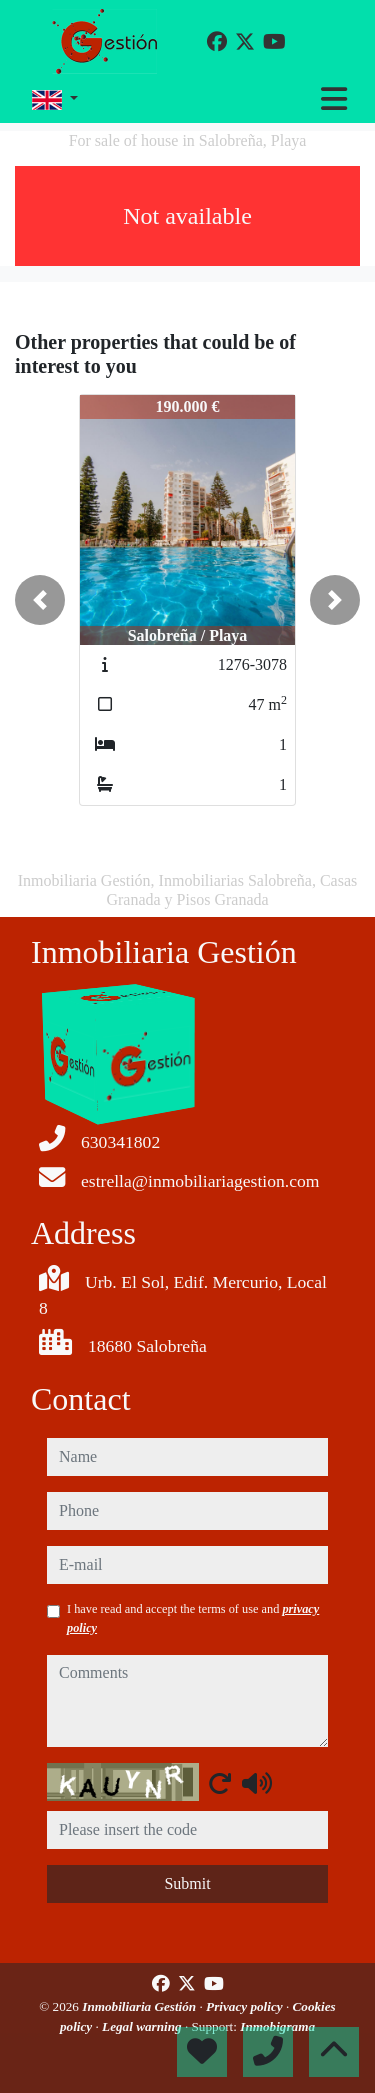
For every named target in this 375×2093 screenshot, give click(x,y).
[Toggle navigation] (334, 99)
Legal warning (143, 2026)
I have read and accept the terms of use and (193, 1618)
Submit (187, 1883)
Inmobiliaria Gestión (140, 2006)
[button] (40, 600)
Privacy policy (246, 2006)
